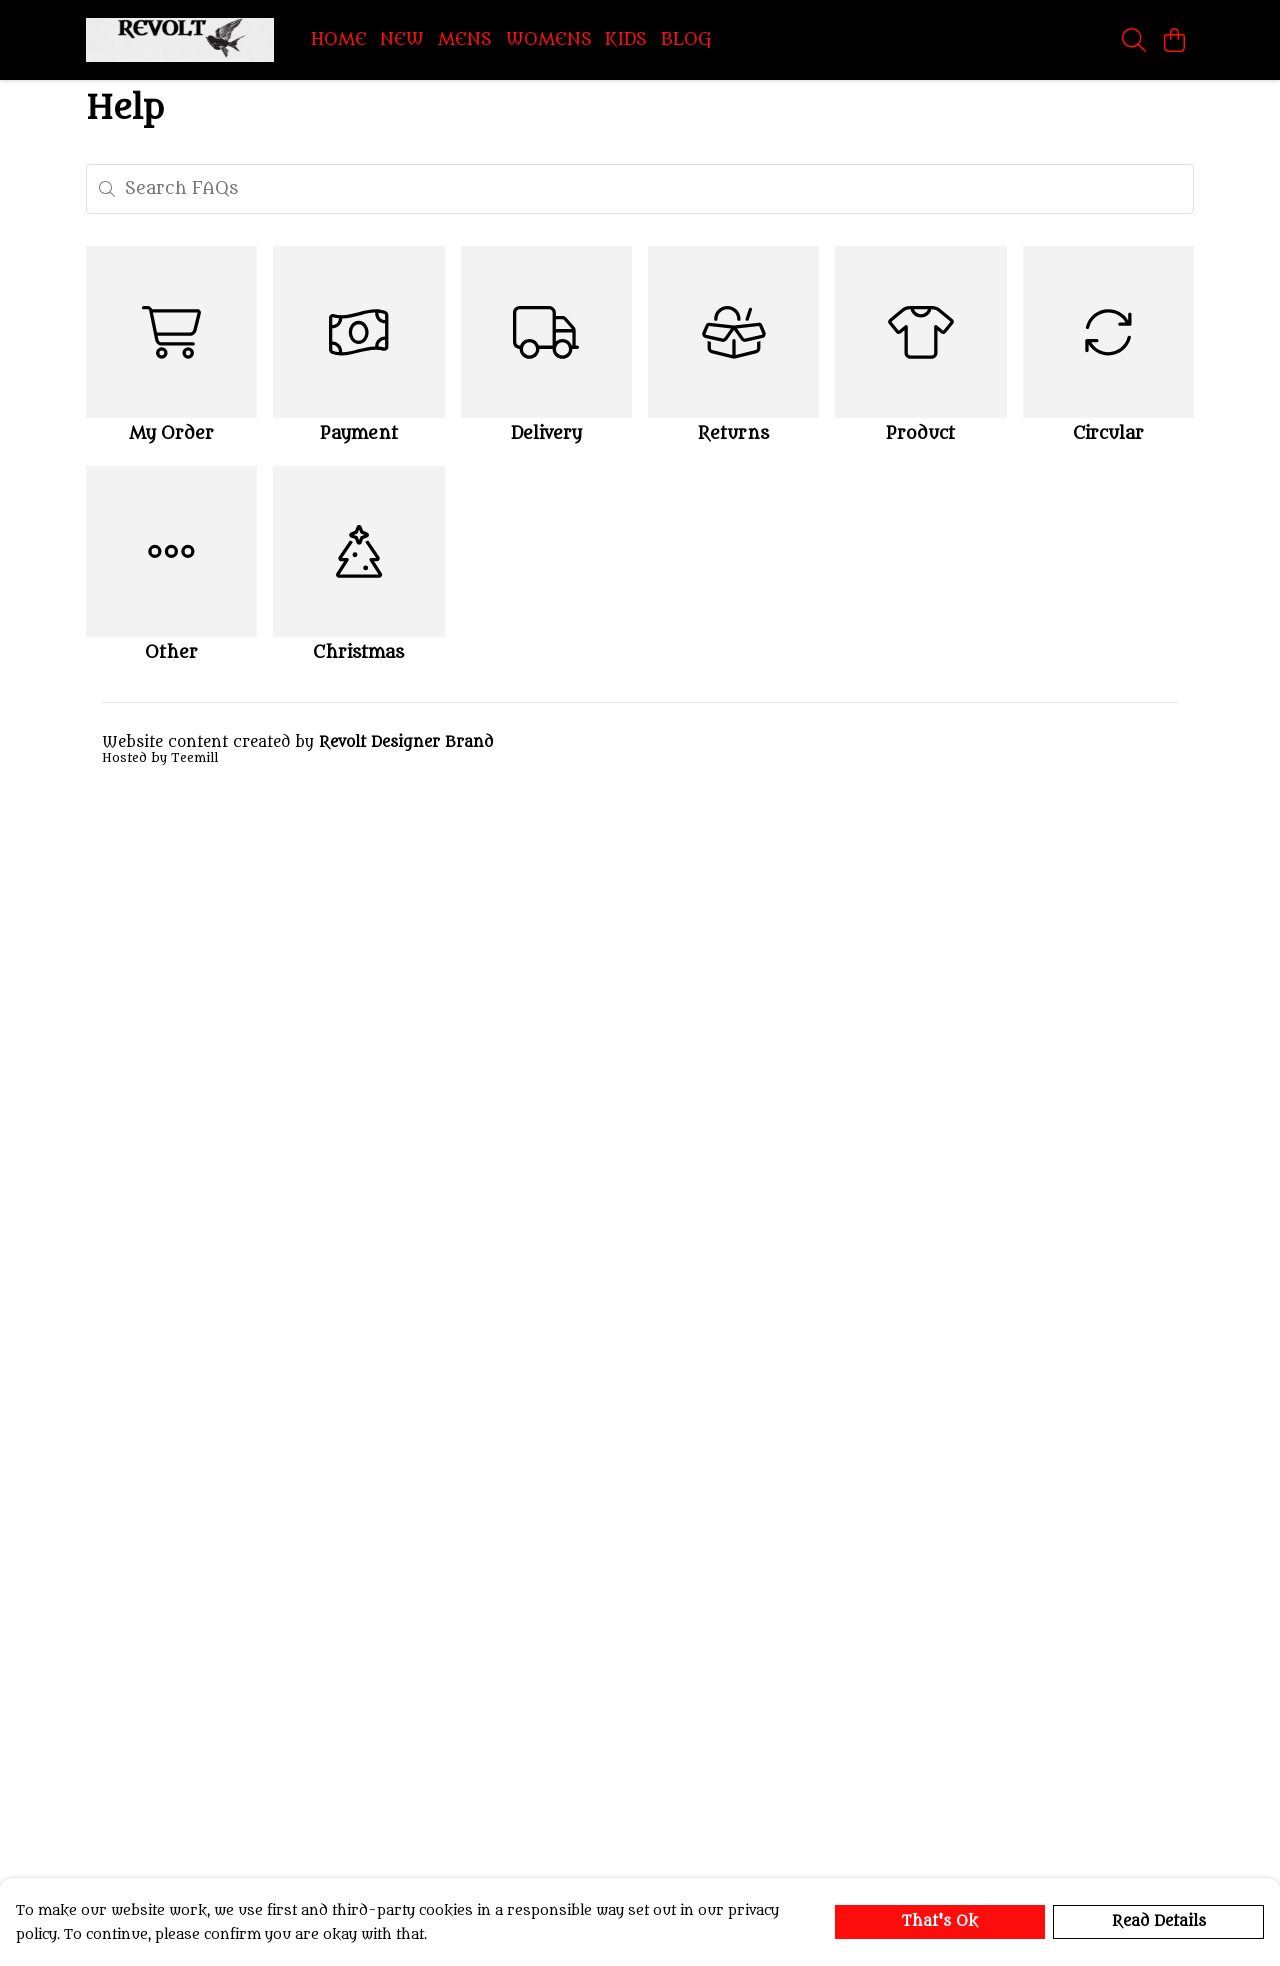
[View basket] (1174, 40)
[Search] (1134, 40)
